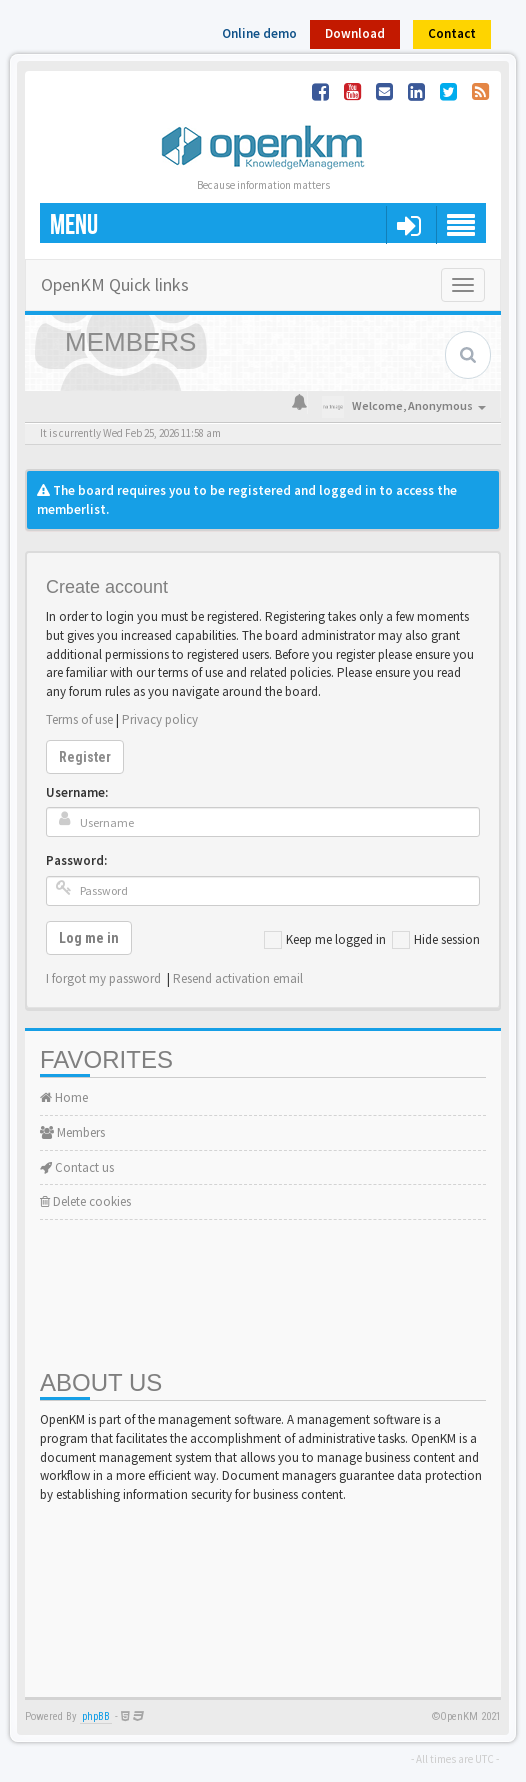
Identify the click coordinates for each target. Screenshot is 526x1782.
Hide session (436, 940)
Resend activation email (238, 978)
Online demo (259, 33)
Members (72, 1132)
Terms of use (79, 719)
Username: (77, 792)
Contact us (77, 1167)
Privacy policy (160, 719)
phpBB (96, 1716)
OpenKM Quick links (115, 284)
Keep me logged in (325, 940)
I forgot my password (103, 978)
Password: (76, 860)
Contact (452, 33)
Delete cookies (85, 1201)
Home (64, 1097)
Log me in (89, 938)
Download (355, 33)
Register (85, 757)
